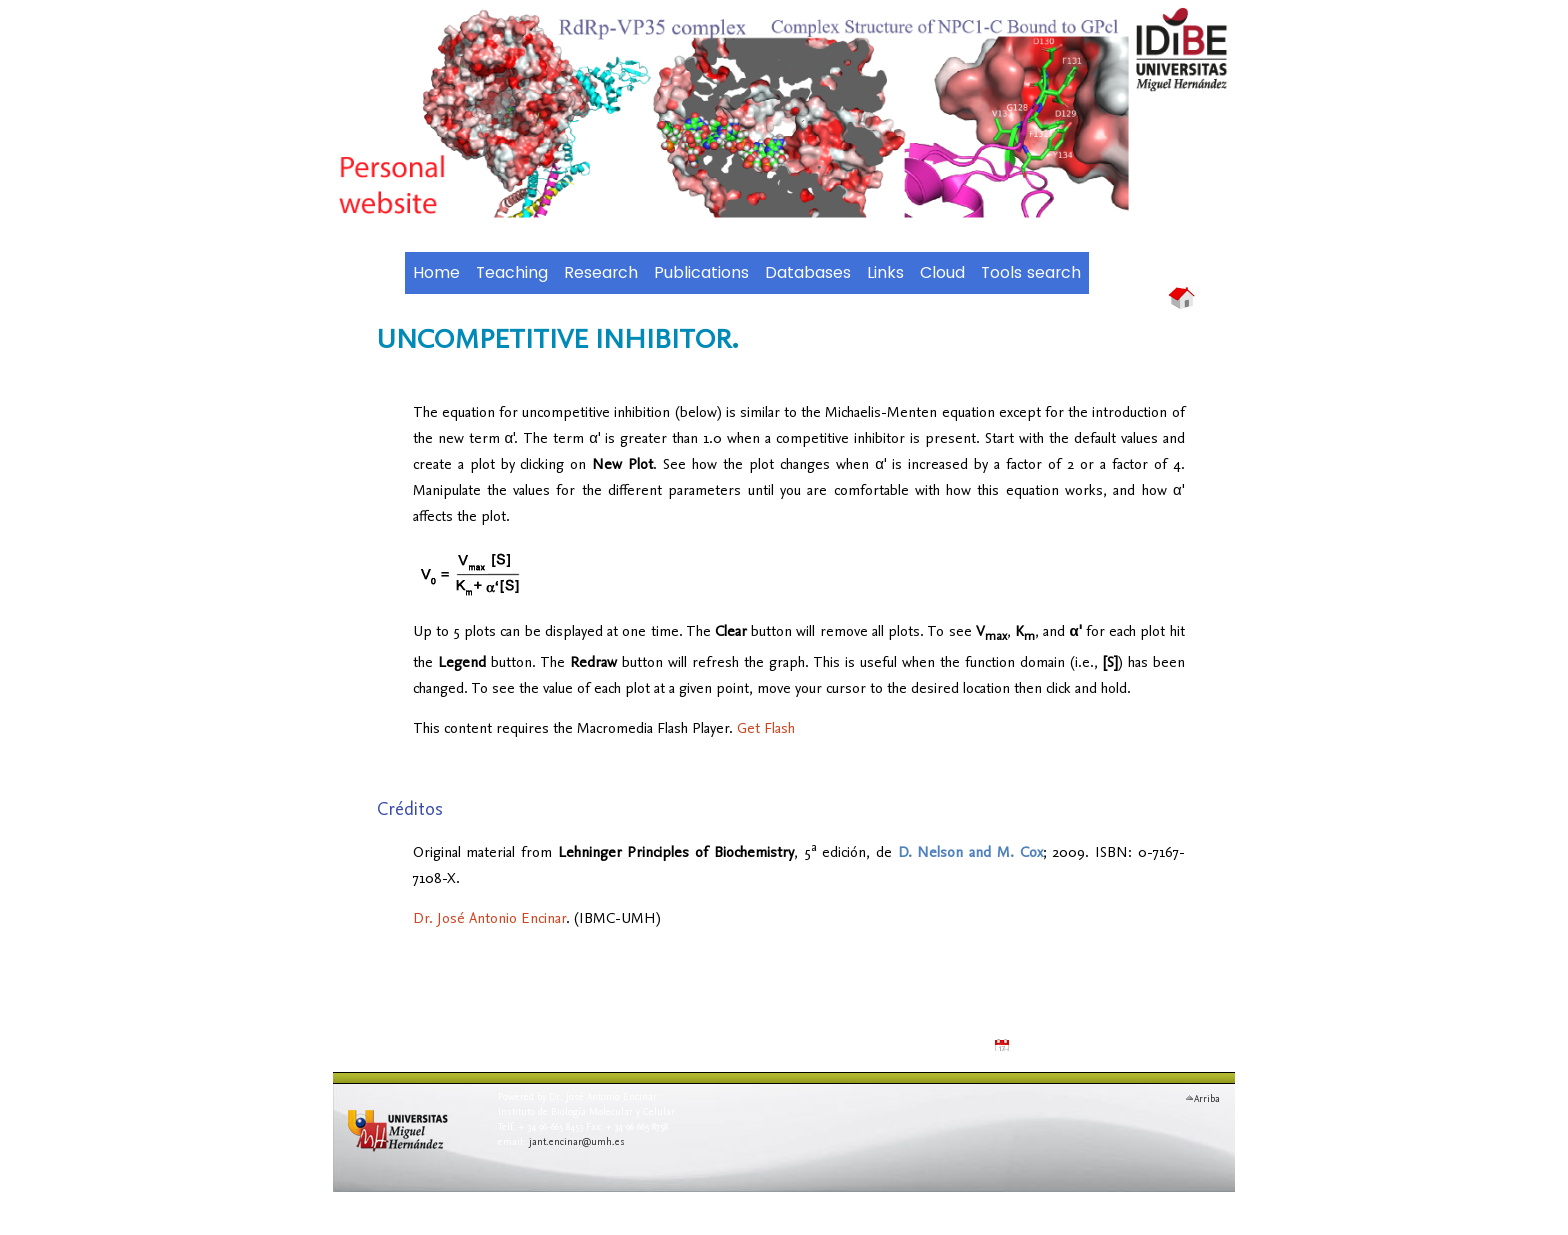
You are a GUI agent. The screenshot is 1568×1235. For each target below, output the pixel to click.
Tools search (1031, 273)
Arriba (1207, 1096)
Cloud (942, 273)
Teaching (512, 273)
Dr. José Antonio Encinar (489, 917)
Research (601, 273)
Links (885, 273)
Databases (808, 273)
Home (436, 273)
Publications (701, 273)
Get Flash (766, 727)
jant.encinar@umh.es (577, 1141)
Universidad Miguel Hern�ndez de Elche (408, 1143)
